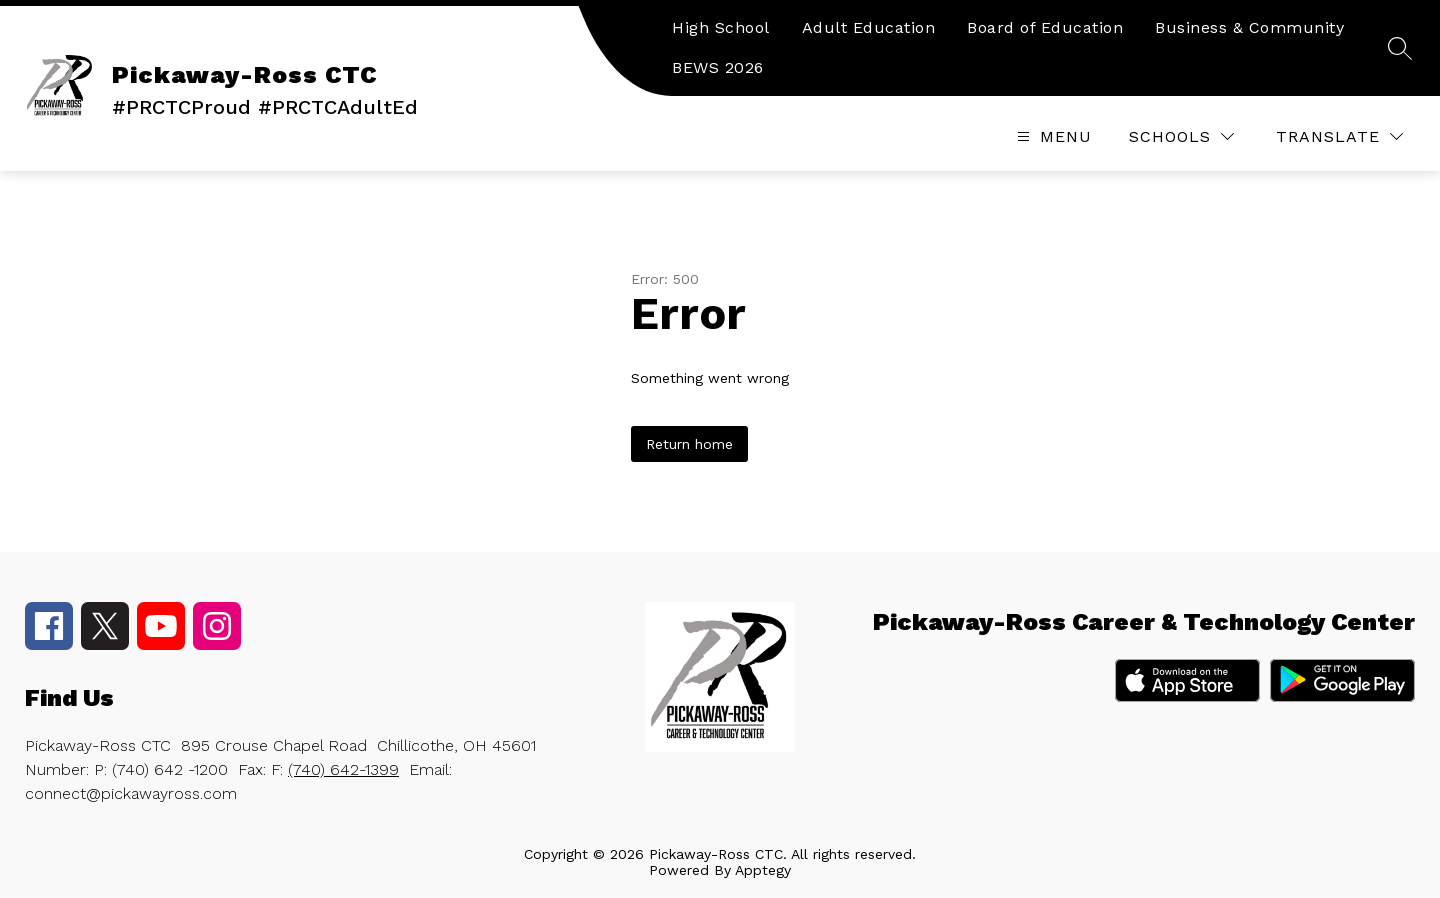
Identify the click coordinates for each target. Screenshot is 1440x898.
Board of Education (1045, 27)
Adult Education (869, 27)
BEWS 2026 (718, 67)
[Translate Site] (1339, 136)
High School (721, 27)
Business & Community (1249, 27)
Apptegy (763, 870)
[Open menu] (1052, 136)
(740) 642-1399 (343, 769)
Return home (689, 444)
